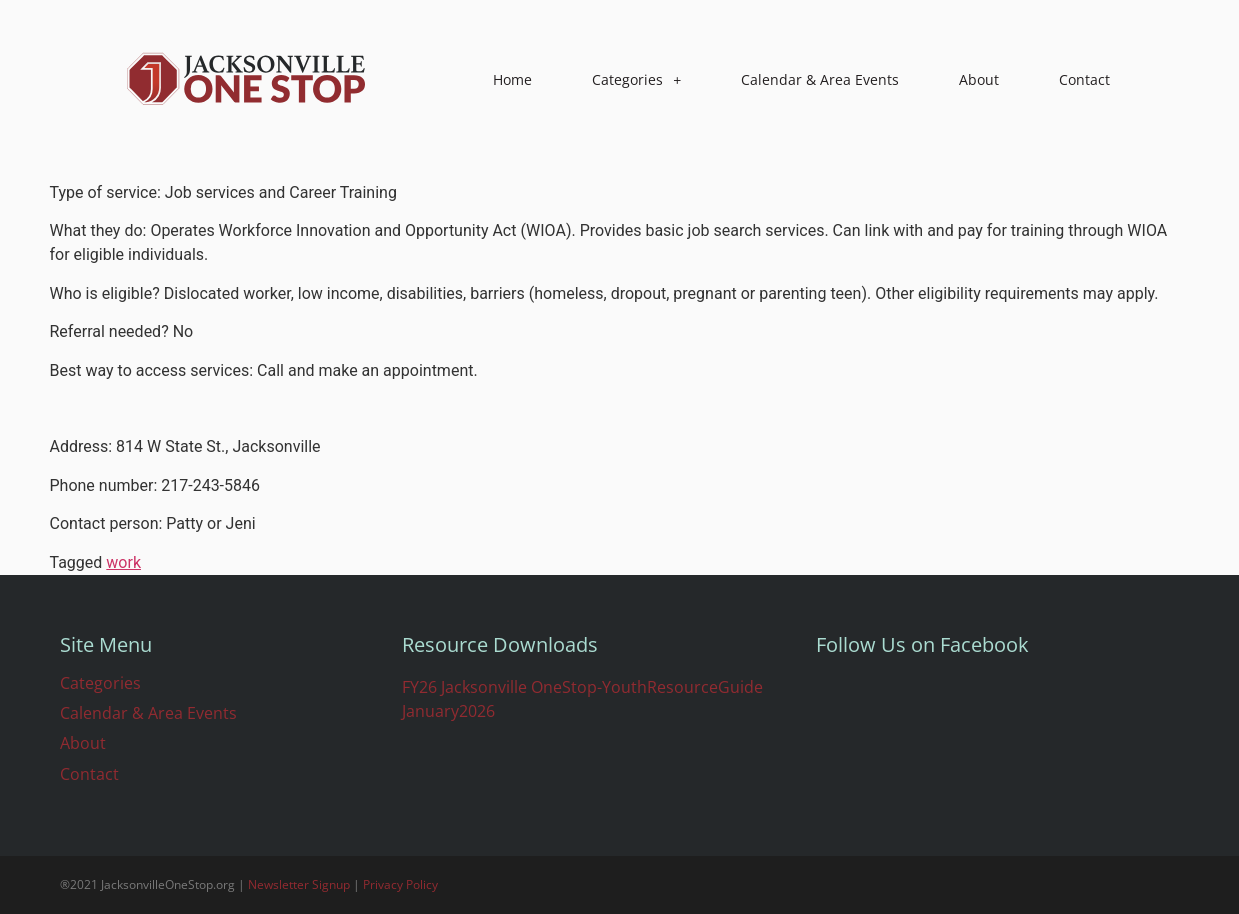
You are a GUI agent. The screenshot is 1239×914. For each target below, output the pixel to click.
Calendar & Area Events (820, 79)
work (123, 562)
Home (512, 79)
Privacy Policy (400, 884)
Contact (1084, 79)
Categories (636, 80)
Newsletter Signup (299, 884)
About (979, 79)
